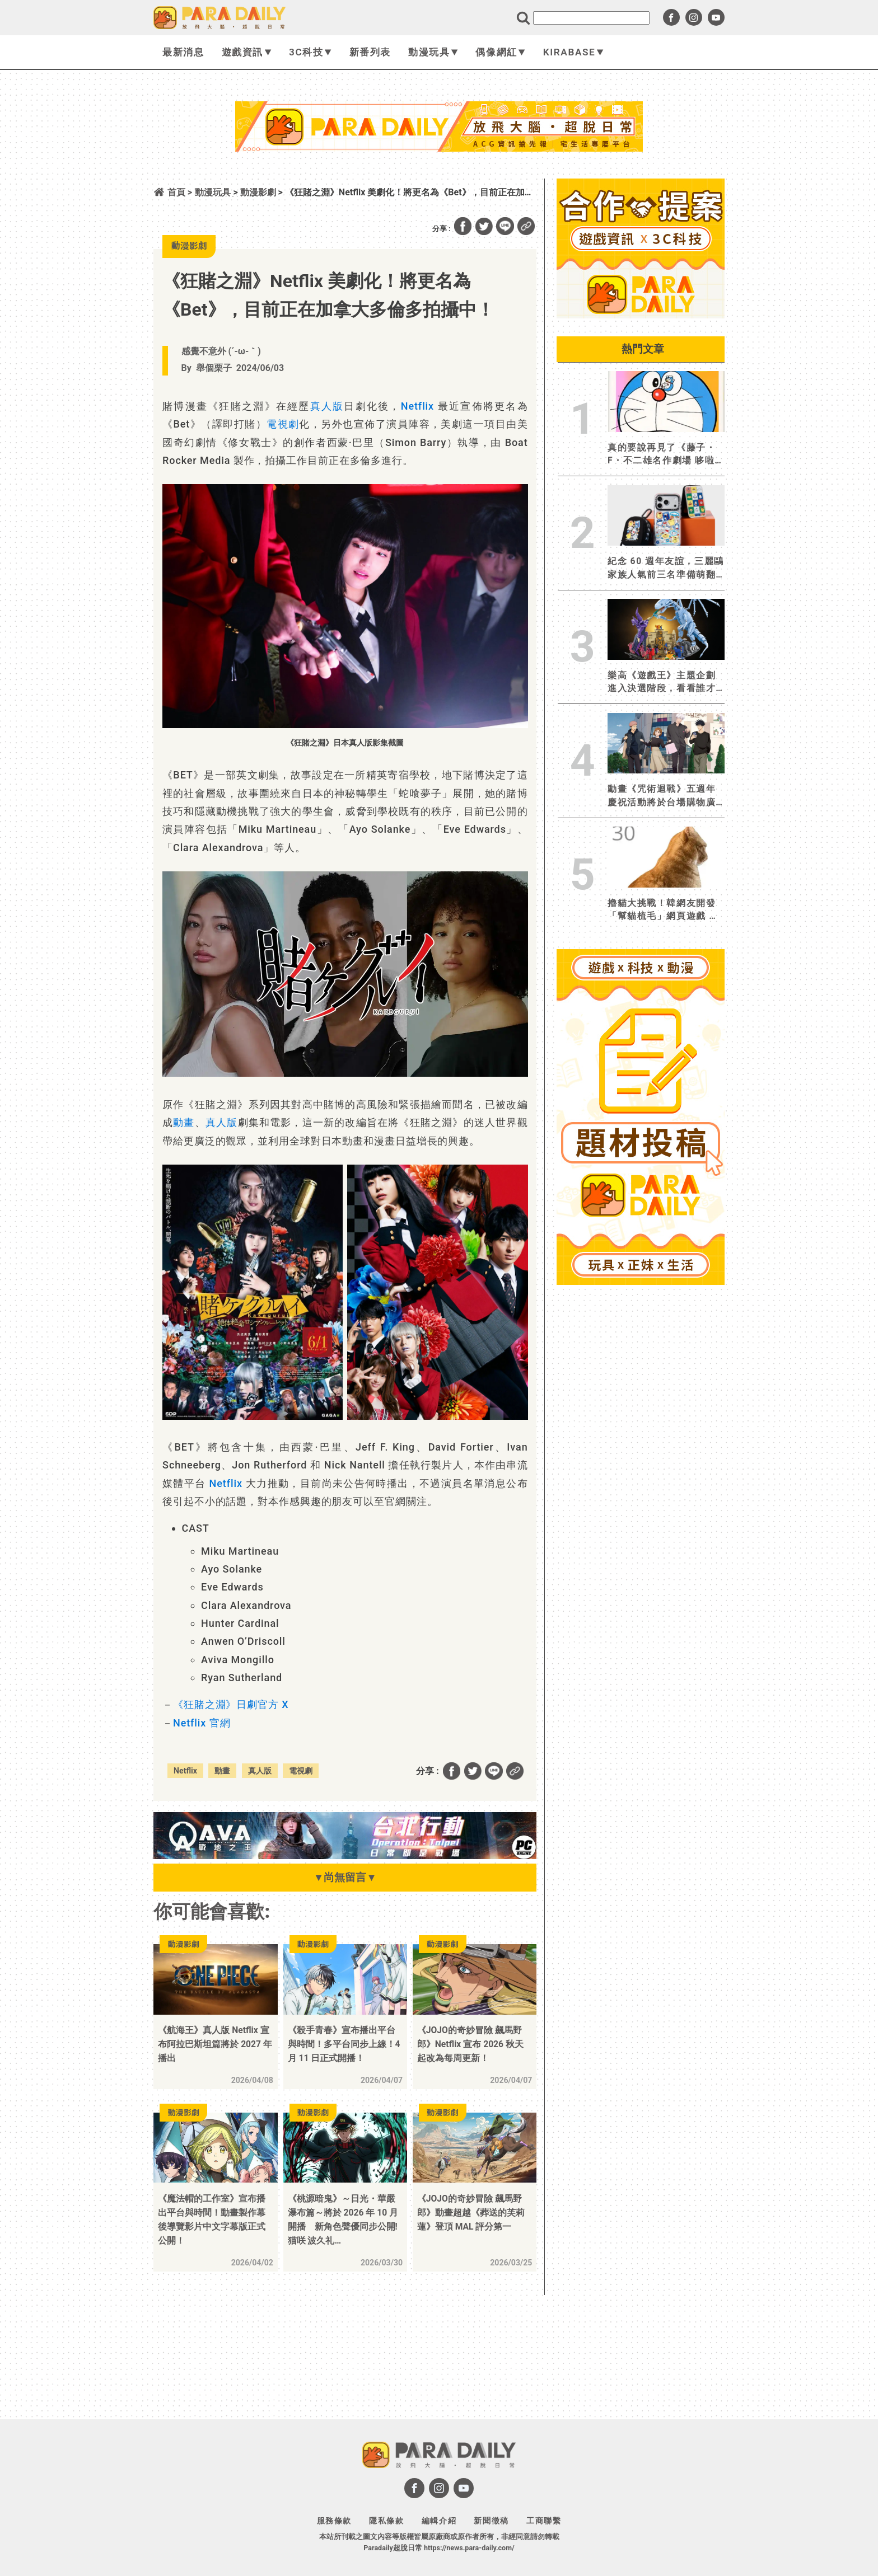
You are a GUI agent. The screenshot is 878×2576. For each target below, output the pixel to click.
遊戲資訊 (247, 52)
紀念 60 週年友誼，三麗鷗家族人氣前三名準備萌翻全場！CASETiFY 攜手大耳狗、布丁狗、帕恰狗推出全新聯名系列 (666, 568)
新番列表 (370, 52)
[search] (591, 18)
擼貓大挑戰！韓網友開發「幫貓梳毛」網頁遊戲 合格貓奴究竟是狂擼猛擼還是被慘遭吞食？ (663, 910)
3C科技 (310, 52)
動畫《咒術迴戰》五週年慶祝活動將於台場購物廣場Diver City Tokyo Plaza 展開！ (666, 796)
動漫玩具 (433, 52)
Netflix (417, 406)
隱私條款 (386, 2520)
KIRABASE (573, 52)
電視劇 (283, 424)
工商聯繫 (543, 2520)
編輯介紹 (439, 2520)
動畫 (183, 1122)
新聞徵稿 (491, 2520)
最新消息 (183, 52)
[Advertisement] (439, 181)
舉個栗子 (214, 368)
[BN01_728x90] (344, 1856)
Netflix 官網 (201, 1723)
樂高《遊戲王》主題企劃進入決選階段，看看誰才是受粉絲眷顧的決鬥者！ (662, 682)
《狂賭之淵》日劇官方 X (231, 1704)
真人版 (327, 406)
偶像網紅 (500, 52)
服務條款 (334, 2520)
